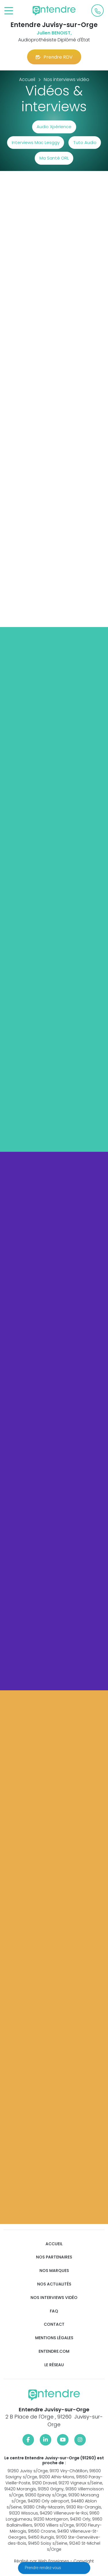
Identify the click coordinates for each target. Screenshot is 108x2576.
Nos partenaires (54, 2257)
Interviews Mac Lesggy (36, 142)
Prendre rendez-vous (43, 2567)
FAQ (54, 2311)
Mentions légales (54, 2337)
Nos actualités (54, 2284)
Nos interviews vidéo (54, 2297)
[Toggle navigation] (8, 11)
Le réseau (54, 2364)
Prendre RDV (54, 57)
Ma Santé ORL (54, 158)
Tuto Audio (84, 142)
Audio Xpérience (54, 127)
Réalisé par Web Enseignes (41, 2561)
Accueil (54, 2243)
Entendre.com (54, 2351)
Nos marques (54, 2270)
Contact (54, 2324)
